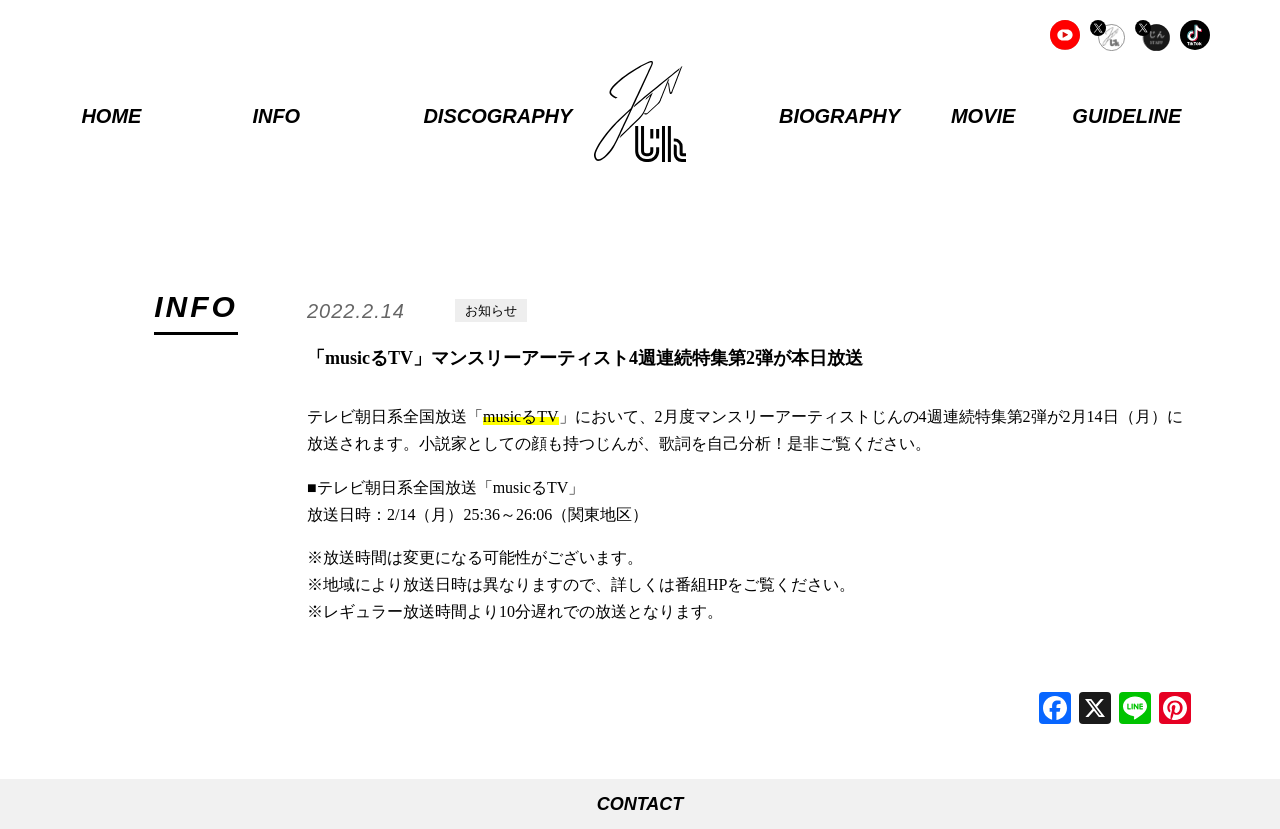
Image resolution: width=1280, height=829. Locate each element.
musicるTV (521, 416)
